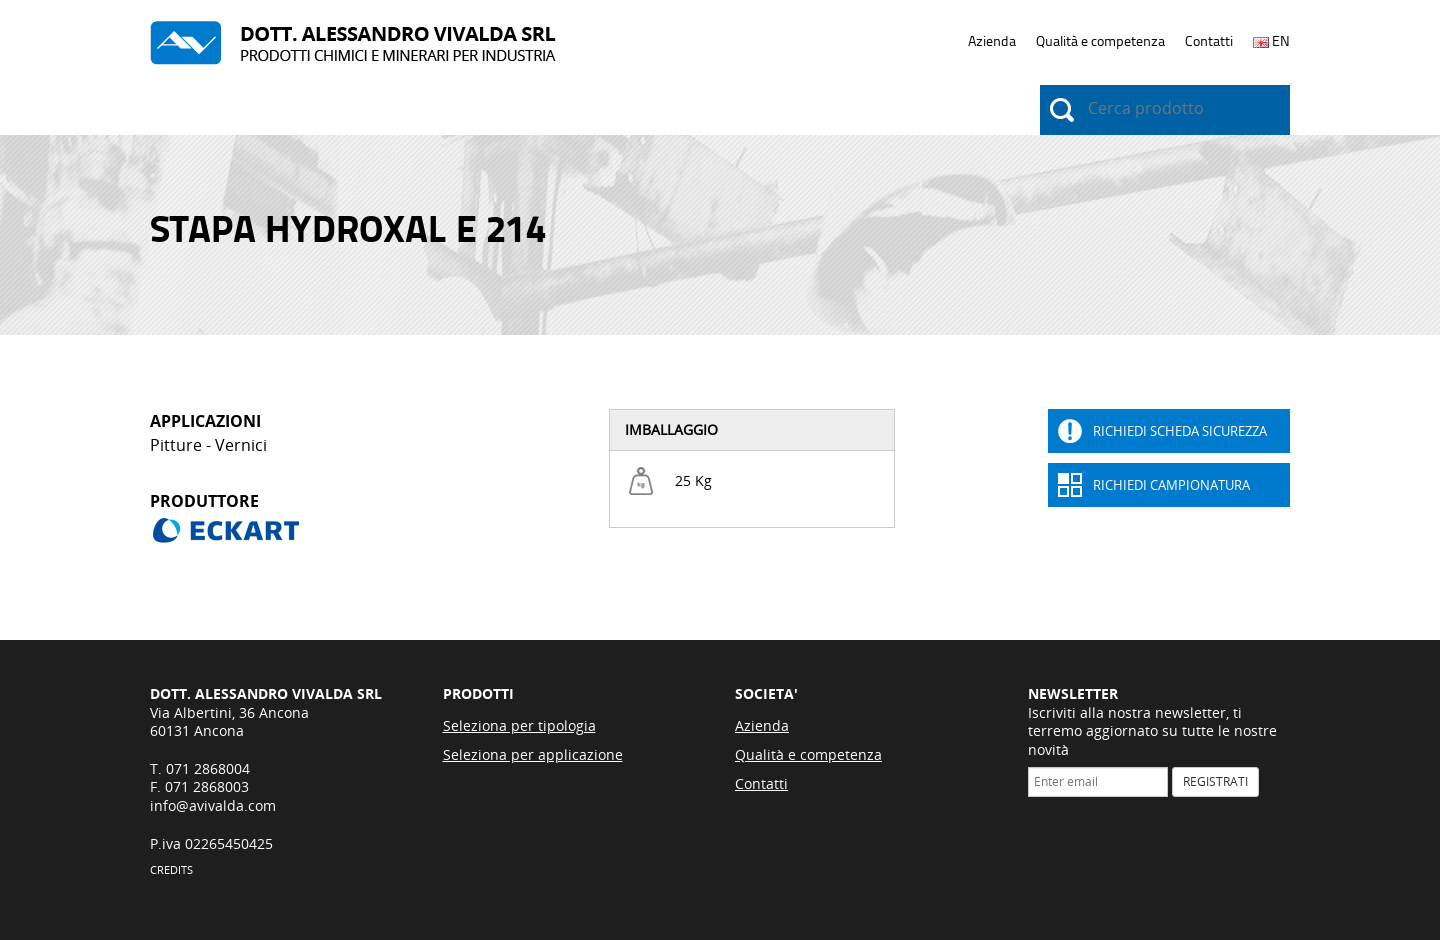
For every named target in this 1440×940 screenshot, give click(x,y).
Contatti (1209, 41)
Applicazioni (305, 111)
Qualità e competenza (1100, 41)
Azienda (992, 41)
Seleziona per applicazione (533, 754)
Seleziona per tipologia (519, 725)
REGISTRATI (1215, 781)
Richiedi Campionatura (1171, 485)
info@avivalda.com (213, 805)
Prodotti (183, 111)
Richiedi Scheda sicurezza (1180, 431)
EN (1271, 41)
